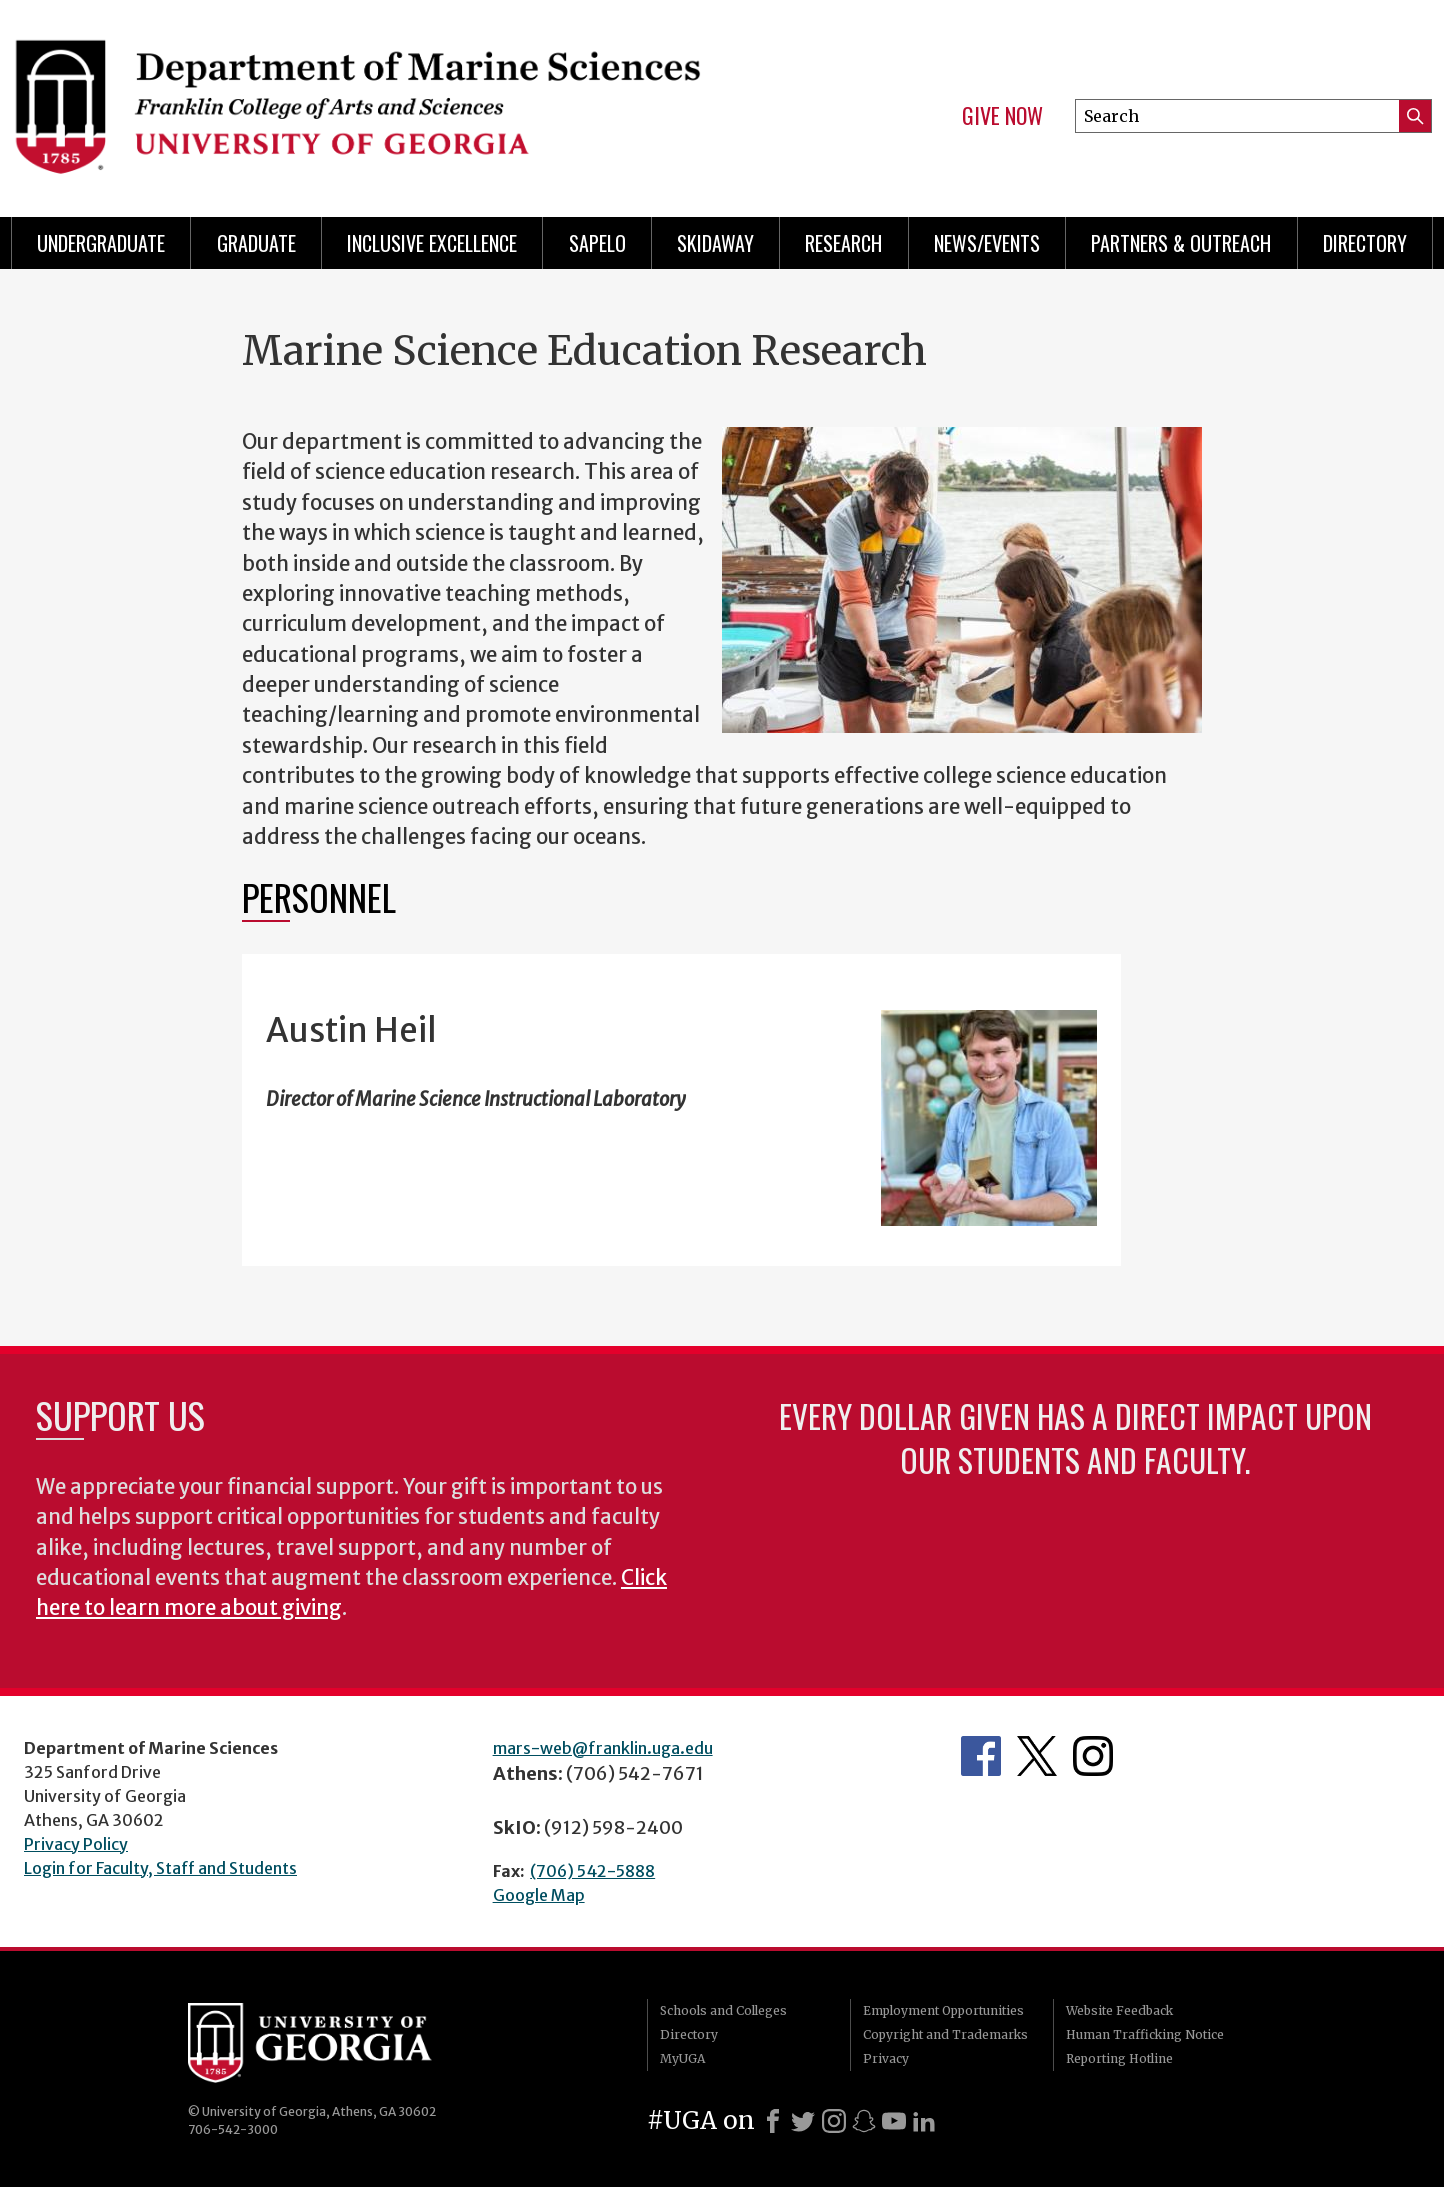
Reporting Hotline (1119, 2058)
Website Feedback (1119, 2010)
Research (843, 243)
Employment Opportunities (943, 2010)
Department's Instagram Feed (1093, 1756)
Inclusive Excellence (432, 243)
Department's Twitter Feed (1037, 1756)
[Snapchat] (864, 2121)
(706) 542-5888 (592, 1871)
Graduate (256, 243)
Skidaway (715, 243)
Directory (1365, 243)
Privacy (886, 2058)
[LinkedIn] (924, 2121)
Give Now (1002, 116)
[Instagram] (834, 2121)
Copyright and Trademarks (945, 2034)
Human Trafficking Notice (1145, 2034)
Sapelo (597, 243)
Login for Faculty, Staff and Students (160, 1868)
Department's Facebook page (981, 1756)
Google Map (539, 1895)
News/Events (987, 243)
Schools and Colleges (723, 2010)
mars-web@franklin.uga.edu (603, 1748)
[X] (803, 2121)
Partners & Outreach (1181, 243)
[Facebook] (773, 2121)
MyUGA (682, 2058)
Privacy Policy (76, 1844)
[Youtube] (894, 2121)
